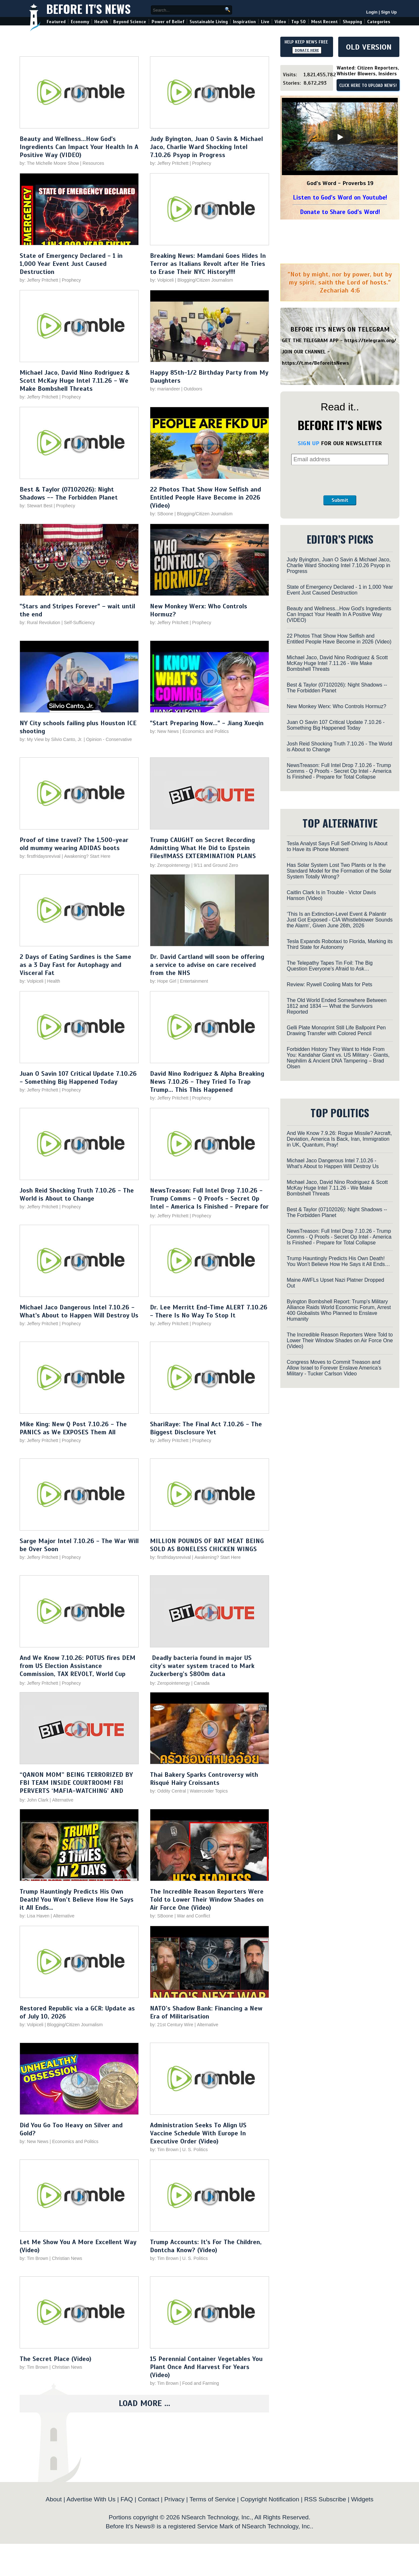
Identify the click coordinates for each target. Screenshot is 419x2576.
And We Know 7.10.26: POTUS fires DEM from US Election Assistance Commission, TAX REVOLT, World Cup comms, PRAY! (77, 1670)
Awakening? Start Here (87, 856)
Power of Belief (168, 21)
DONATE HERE (307, 50)
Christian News (67, 2258)
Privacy (174, 2499)
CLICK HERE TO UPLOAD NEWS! (368, 85)
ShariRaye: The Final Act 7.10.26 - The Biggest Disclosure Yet (206, 1428)
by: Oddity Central (168, 1791)
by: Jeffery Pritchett (169, 163)
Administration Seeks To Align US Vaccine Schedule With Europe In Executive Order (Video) (198, 2133)
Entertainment (194, 981)
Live (265, 21)
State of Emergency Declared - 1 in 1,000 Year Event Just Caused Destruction (71, 264)
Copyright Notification (269, 2499)
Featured (56, 21)
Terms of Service (213, 2499)
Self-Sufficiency (79, 622)
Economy (80, 21)
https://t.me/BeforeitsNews (315, 363)
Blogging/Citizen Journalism (205, 280)
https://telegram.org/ (370, 340)
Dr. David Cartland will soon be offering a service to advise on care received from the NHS (207, 965)
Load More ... (144, 2403)
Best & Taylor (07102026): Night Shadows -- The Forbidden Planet (69, 493)
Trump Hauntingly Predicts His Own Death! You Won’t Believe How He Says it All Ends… (77, 1900)
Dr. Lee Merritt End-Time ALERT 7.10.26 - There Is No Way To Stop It (208, 1311)
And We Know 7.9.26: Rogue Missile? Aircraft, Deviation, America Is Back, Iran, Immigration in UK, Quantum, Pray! (339, 1138)
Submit (339, 500)
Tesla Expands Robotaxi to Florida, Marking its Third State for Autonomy (340, 944)
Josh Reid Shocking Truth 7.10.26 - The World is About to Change (77, 1194)
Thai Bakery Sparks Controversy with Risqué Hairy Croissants (204, 1779)
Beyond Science (129, 21)
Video (280, 21)
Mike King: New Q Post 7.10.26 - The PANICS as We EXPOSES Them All (73, 1428)
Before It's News (88, 8)
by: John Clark (34, 1800)
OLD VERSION (369, 47)
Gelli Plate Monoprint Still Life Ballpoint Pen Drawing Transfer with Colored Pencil (336, 1030)
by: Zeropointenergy (170, 865)
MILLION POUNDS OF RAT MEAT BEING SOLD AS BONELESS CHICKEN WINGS (207, 1545)
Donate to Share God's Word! (340, 212)
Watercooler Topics (209, 1791)
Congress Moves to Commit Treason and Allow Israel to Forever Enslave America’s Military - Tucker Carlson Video (334, 1367)
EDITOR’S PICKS (340, 539)
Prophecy (201, 163)
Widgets (362, 2499)
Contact (148, 2499)
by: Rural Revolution (40, 622)
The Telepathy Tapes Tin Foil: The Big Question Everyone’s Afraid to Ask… (330, 965)
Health (101, 21)
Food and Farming (200, 2383)
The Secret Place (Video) (55, 2359)
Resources (93, 163)
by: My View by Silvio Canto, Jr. (52, 739)
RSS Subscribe (325, 2499)
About (54, 2499)
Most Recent (324, 21)
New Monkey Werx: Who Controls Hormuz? (336, 706)
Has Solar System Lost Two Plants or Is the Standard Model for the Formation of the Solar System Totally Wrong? (339, 870)
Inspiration (244, 21)
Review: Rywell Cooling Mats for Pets (329, 984)
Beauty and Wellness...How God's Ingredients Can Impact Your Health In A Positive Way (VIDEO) (79, 147)
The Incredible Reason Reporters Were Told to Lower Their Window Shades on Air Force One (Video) (207, 1900)
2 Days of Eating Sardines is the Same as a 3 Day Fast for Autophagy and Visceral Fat (75, 965)
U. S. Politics (195, 2149)
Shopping (352, 21)
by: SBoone (161, 513)
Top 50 (298, 21)
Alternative (62, 1800)
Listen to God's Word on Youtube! (340, 197)
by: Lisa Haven (35, 1915)
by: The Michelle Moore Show (49, 163)
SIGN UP (308, 443)
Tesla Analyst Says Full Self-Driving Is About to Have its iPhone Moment (337, 846)
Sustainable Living (209, 21)
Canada (201, 1683)
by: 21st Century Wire (171, 2024)
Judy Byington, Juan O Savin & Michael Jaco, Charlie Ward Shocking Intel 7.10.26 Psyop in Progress (206, 147)
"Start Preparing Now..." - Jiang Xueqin (207, 723)
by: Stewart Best (36, 505)
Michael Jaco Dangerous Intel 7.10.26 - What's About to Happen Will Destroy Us (79, 1311)
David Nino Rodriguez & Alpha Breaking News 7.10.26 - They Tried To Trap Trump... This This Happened (207, 1082)
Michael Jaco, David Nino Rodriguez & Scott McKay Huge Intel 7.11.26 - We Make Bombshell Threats (75, 381)
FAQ (127, 2499)
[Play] (340, 137)
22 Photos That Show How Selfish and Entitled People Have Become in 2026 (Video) (205, 497)
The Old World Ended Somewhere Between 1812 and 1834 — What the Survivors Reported (336, 1006)
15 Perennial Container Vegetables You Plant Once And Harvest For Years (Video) (206, 2367)
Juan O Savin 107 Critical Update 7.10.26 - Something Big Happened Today (78, 1078)
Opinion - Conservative (109, 739)
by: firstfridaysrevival (40, 856)
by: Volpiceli (162, 280)
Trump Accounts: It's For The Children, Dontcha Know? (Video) (206, 2246)
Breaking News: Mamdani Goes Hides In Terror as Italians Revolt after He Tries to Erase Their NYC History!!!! (208, 264)
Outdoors (193, 388)
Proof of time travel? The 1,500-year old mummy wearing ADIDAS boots (74, 844)
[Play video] (79, 93)
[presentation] (340, 480)
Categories (378, 21)
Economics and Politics (205, 731)
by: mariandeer (165, 388)
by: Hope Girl (163, 981)
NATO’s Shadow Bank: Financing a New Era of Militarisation (206, 2012)
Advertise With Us (90, 2499)
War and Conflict (193, 1915)
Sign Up (389, 12)
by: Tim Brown (164, 2149)
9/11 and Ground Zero (216, 865)
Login (371, 12)
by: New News (164, 731)
